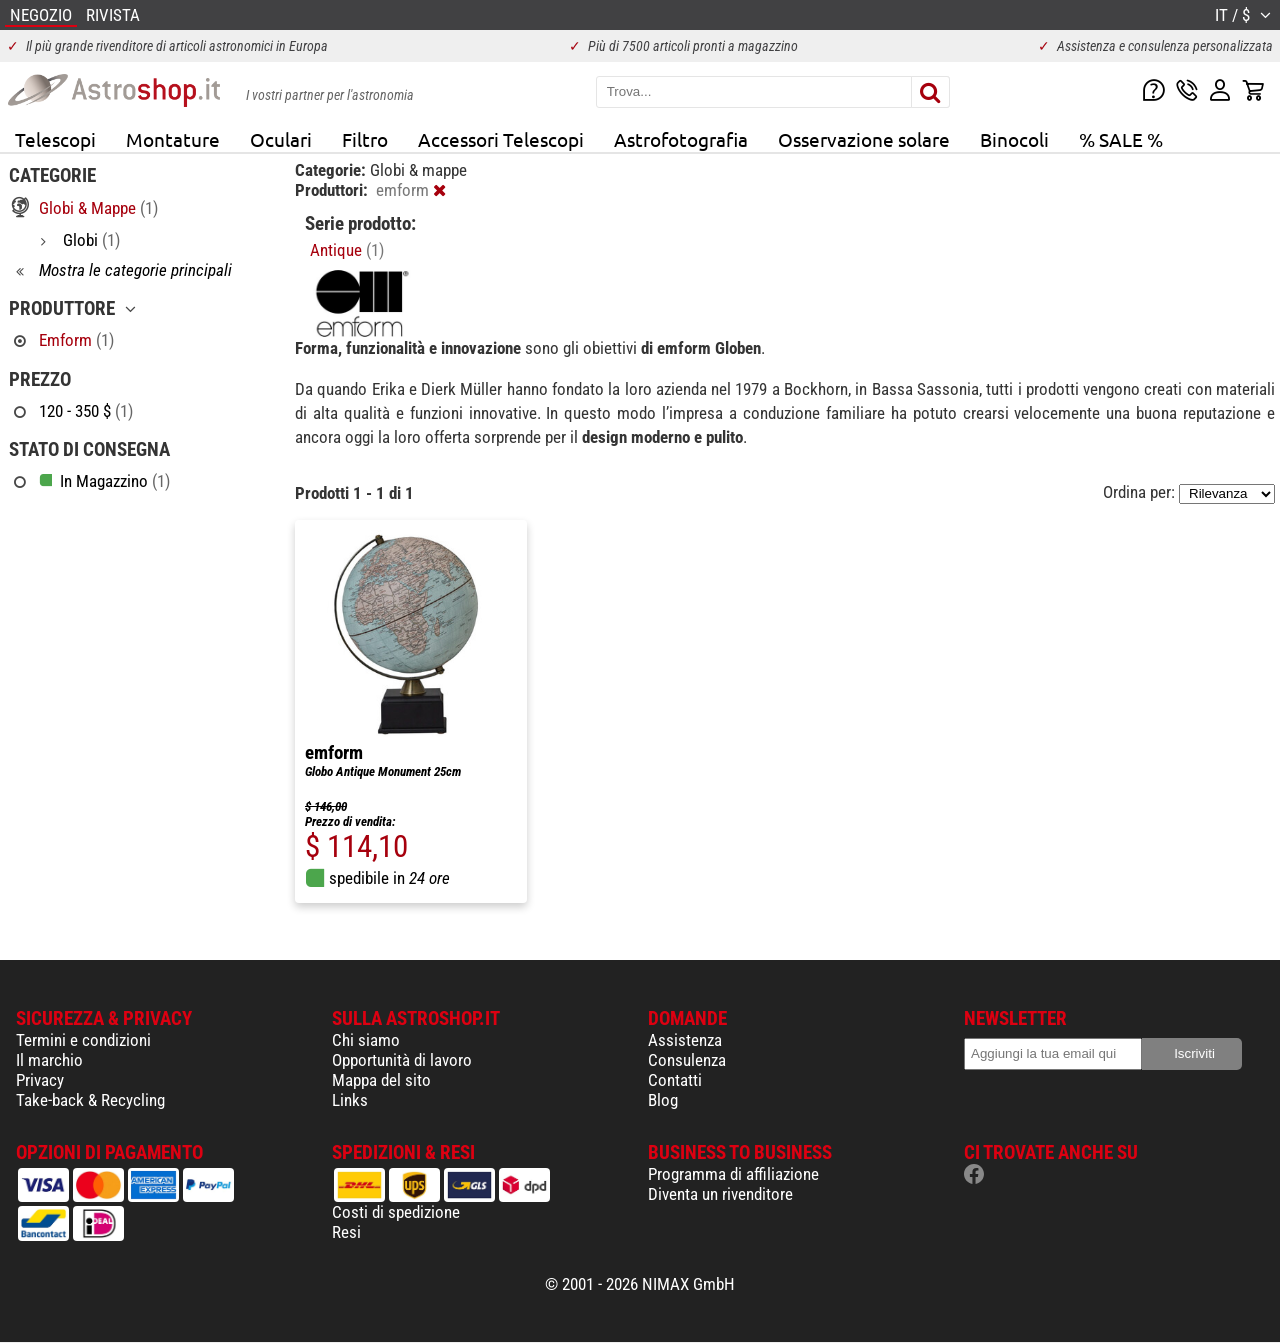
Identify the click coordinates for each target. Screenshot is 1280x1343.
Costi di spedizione (396, 1212)
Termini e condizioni (83, 1040)
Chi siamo (366, 1040)
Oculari (281, 139)
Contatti (675, 1080)
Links (350, 1100)
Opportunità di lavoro (402, 1060)
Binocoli (1014, 139)
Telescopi (55, 139)
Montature (173, 139)
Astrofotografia (681, 139)
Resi (346, 1232)
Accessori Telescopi (501, 139)
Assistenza (685, 1040)
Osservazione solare (864, 139)
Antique (347, 250)
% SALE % (1121, 139)
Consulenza (687, 1060)
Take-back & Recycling (90, 1100)
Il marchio (49, 1060)
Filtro (365, 139)
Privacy (40, 1080)
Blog (663, 1100)
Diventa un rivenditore (720, 1194)
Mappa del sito (381, 1080)
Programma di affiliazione (733, 1174)
